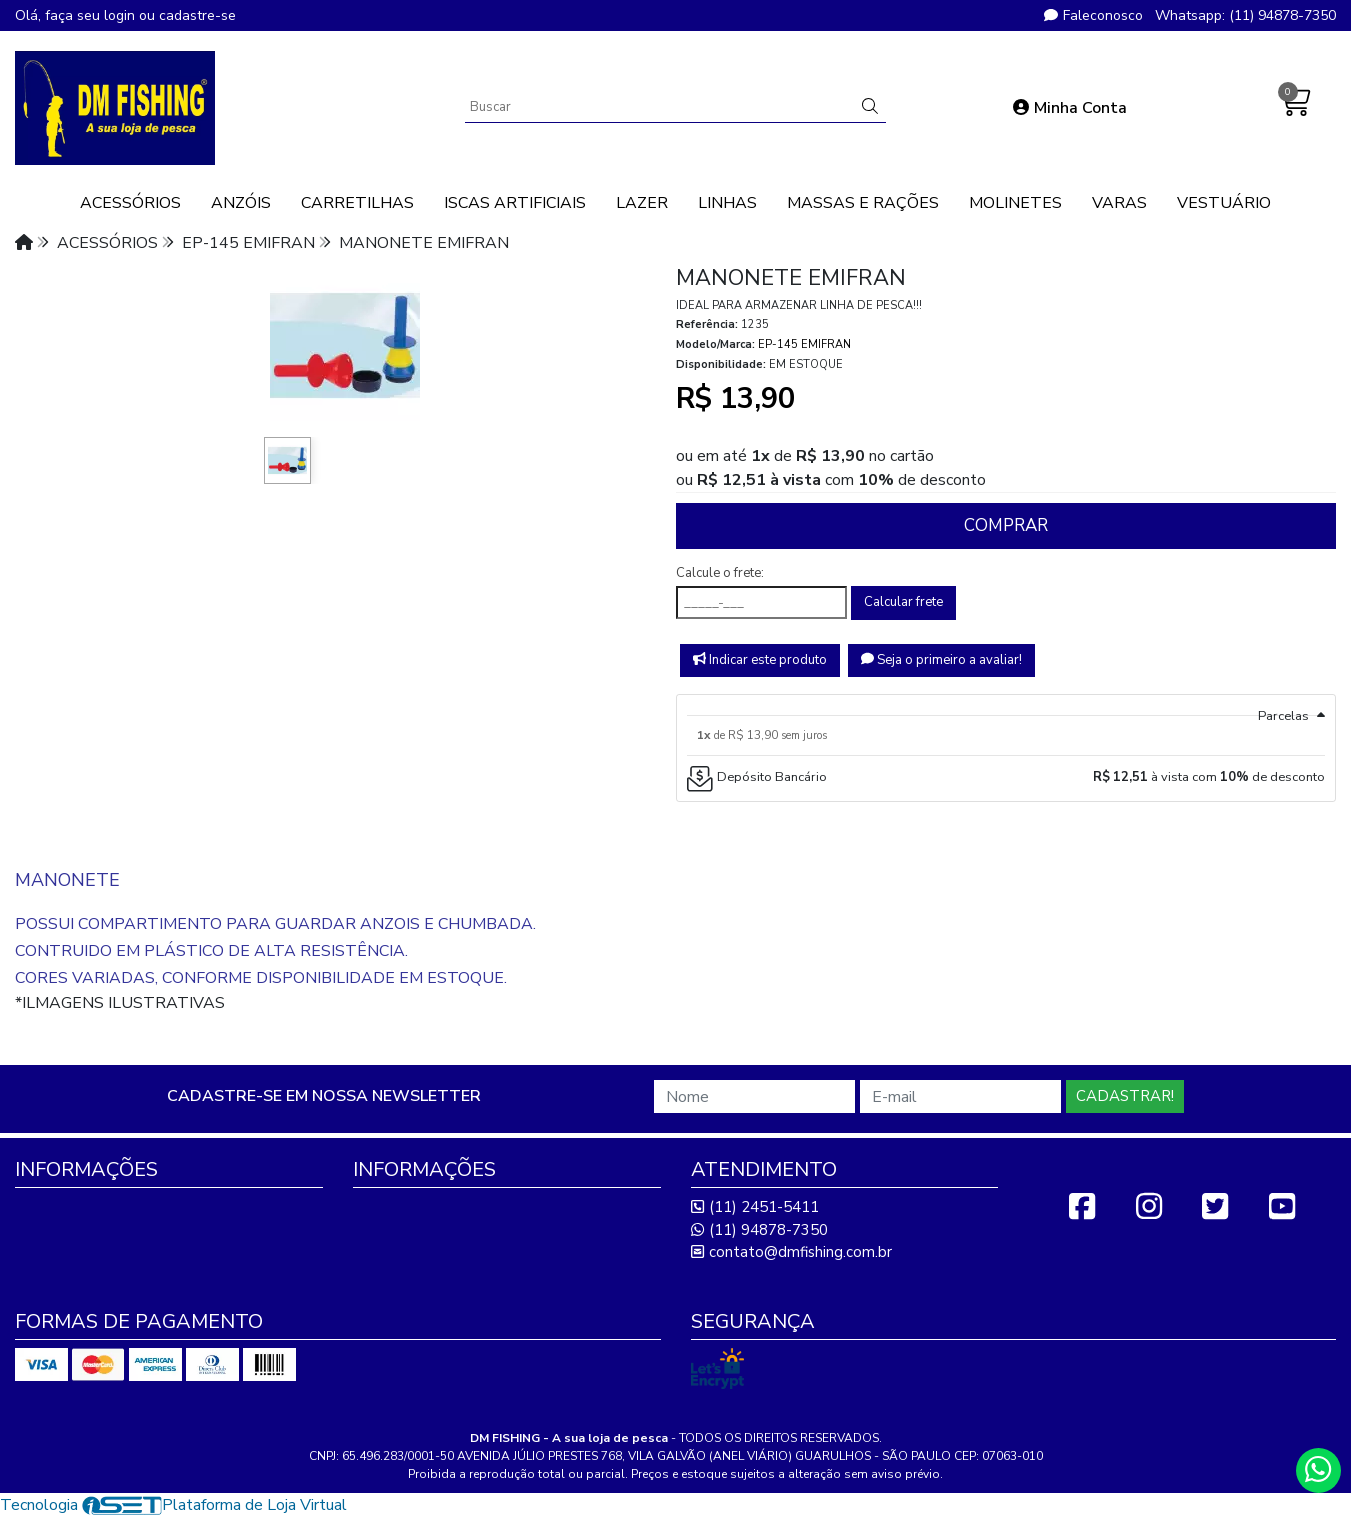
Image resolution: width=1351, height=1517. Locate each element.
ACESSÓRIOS (130, 203)
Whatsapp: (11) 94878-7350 (1245, 15)
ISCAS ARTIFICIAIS (515, 203)
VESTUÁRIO (1224, 203)
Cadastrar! (1125, 1096)
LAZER (642, 203)
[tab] (1006, 705)
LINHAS (727, 203)
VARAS (1119, 203)
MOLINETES (1015, 203)
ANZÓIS (241, 203)
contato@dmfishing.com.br (791, 1252)
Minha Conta (1070, 108)
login (121, 15)
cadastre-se (197, 15)
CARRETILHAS (357, 203)
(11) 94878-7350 (759, 1230)
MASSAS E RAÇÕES (863, 203)
